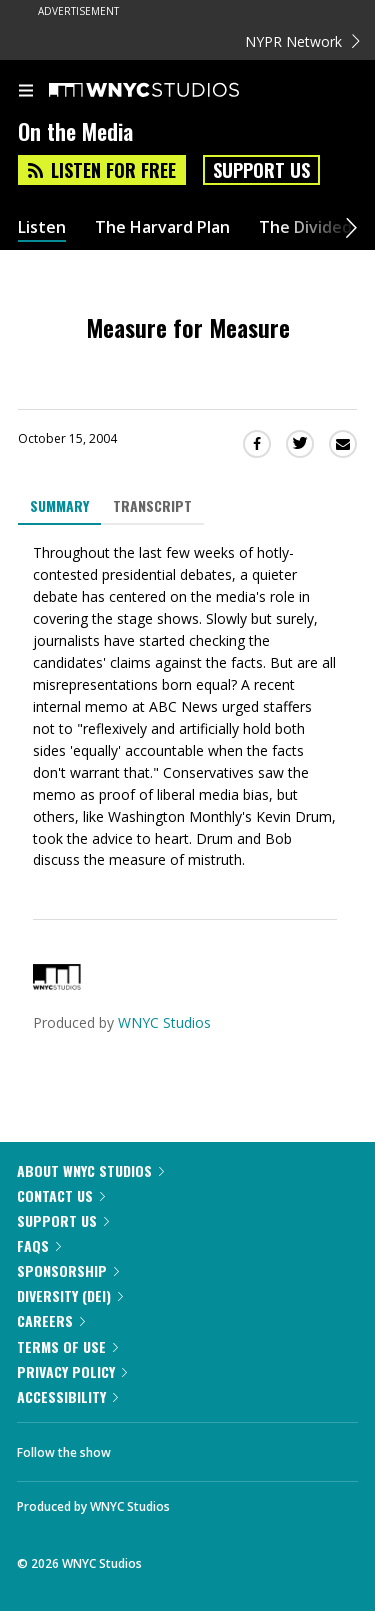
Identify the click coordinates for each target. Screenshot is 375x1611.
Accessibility (67, 1396)
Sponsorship (68, 1270)
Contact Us (61, 1195)
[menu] (26, 92)
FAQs (39, 1245)
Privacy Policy (72, 1371)
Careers (51, 1320)
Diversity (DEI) (70, 1295)
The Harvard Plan (162, 227)
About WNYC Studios (90, 1170)
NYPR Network (302, 41)
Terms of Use (67, 1346)
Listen (42, 227)
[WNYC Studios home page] (169, 91)
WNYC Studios (164, 1022)
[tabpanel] (187, 707)
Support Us (261, 170)
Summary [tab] (59, 505)
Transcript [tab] (152, 505)
